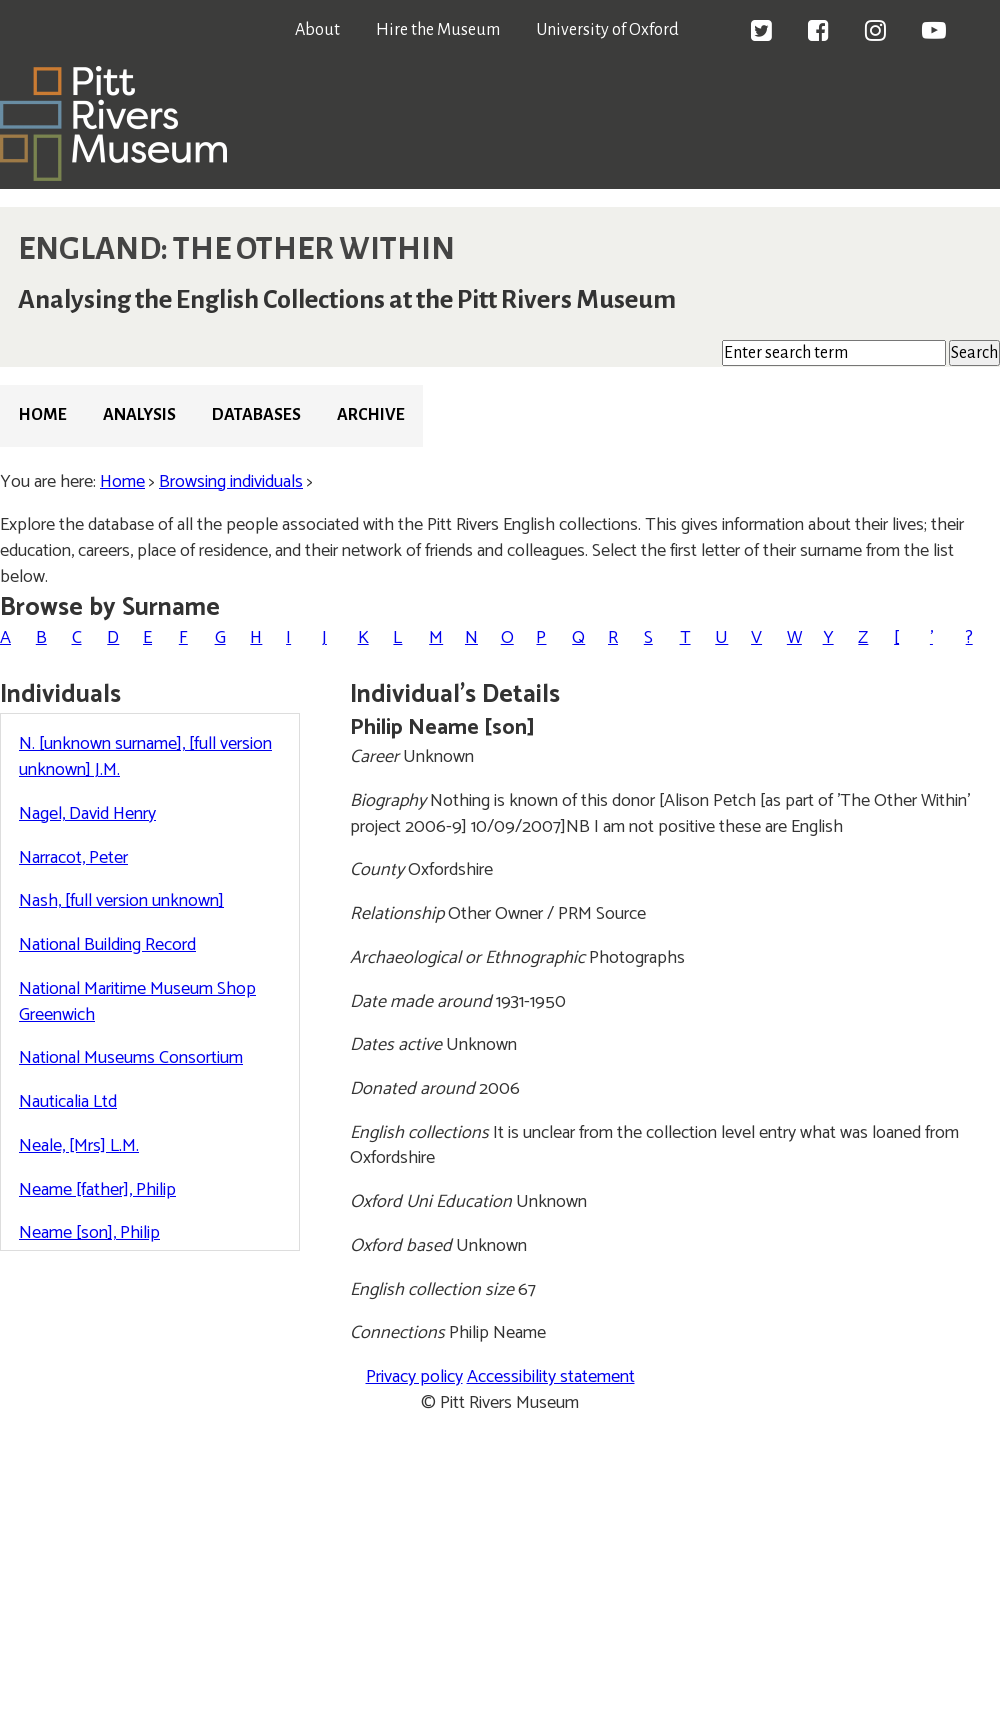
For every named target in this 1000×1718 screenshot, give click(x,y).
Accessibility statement (551, 1377)
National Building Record (107, 945)
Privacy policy (414, 1377)
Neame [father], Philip (97, 1190)
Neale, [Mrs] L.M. (79, 1146)
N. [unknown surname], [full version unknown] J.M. (145, 757)
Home (42, 415)
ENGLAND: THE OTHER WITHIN (236, 249)
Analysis (139, 415)
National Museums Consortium (131, 1058)
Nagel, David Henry (87, 814)
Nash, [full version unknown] (121, 901)
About (317, 30)
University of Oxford (607, 30)
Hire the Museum (438, 30)
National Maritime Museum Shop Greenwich (137, 1002)
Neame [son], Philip (89, 1233)
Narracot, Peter (73, 858)
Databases (256, 415)
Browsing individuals (231, 482)
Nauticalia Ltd (68, 1102)
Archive (371, 415)
